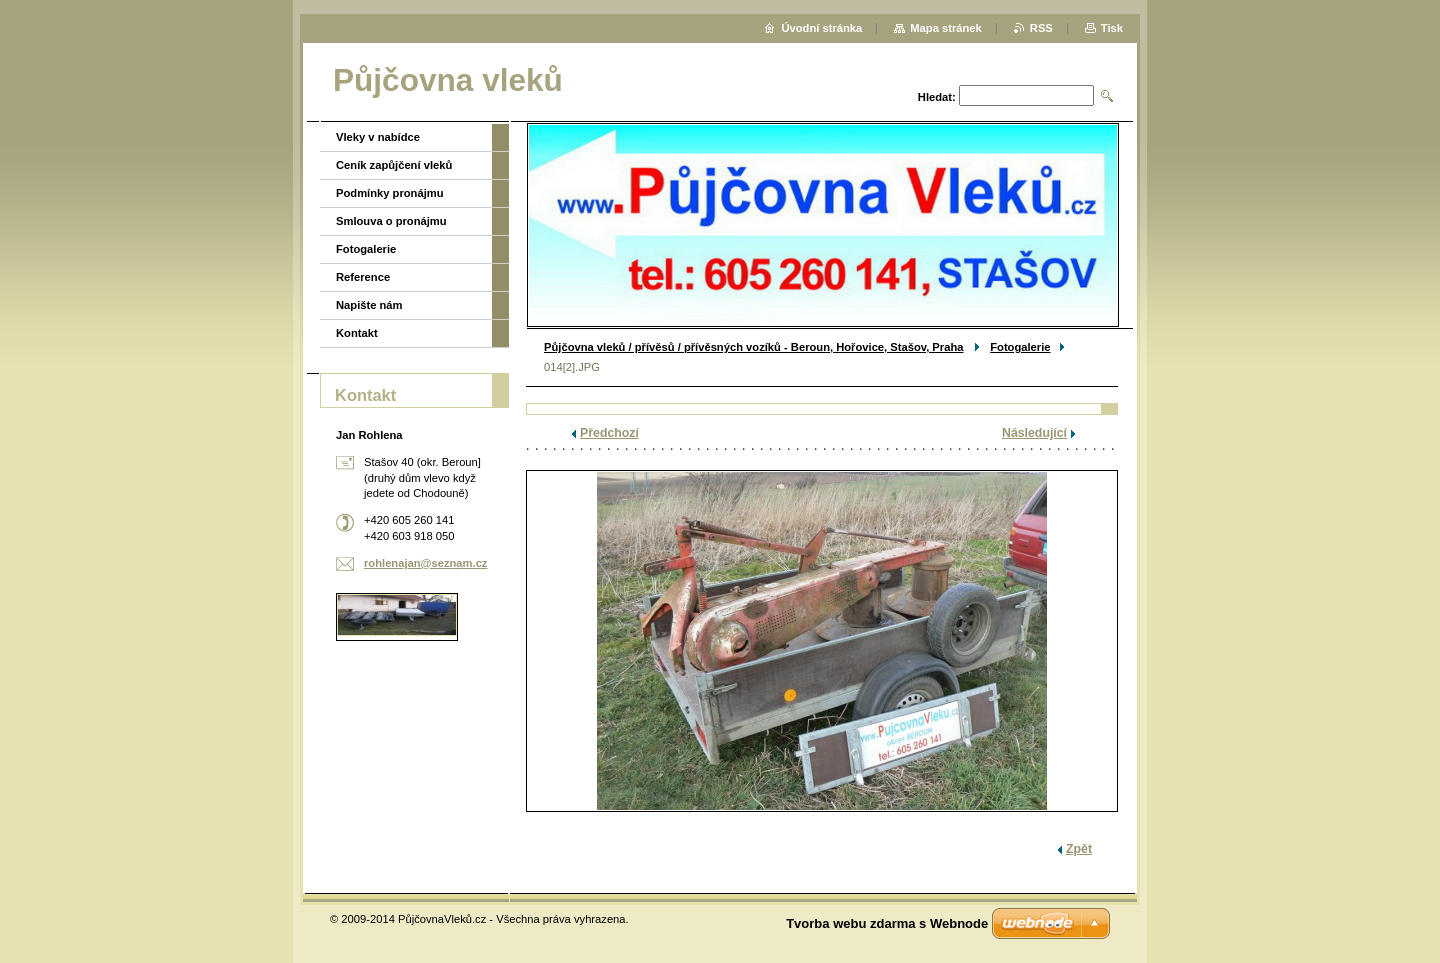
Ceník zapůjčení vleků (394, 165)
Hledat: (937, 97)
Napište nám (369, 305)
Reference (363, 277)
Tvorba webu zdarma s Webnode (887, 923)
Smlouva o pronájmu (391, 221)
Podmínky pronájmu (390, 193)
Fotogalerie (1020, 347)
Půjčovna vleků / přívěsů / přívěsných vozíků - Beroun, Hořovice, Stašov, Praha (753, 347)
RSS (1041, 28)
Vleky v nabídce (378, 137)
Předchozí (609, 433)
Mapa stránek (946, 28)
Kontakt (357, 333)
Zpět (1079, 849)
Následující (1034, 433)
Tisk (1112, 28)
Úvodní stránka (821, 28)
